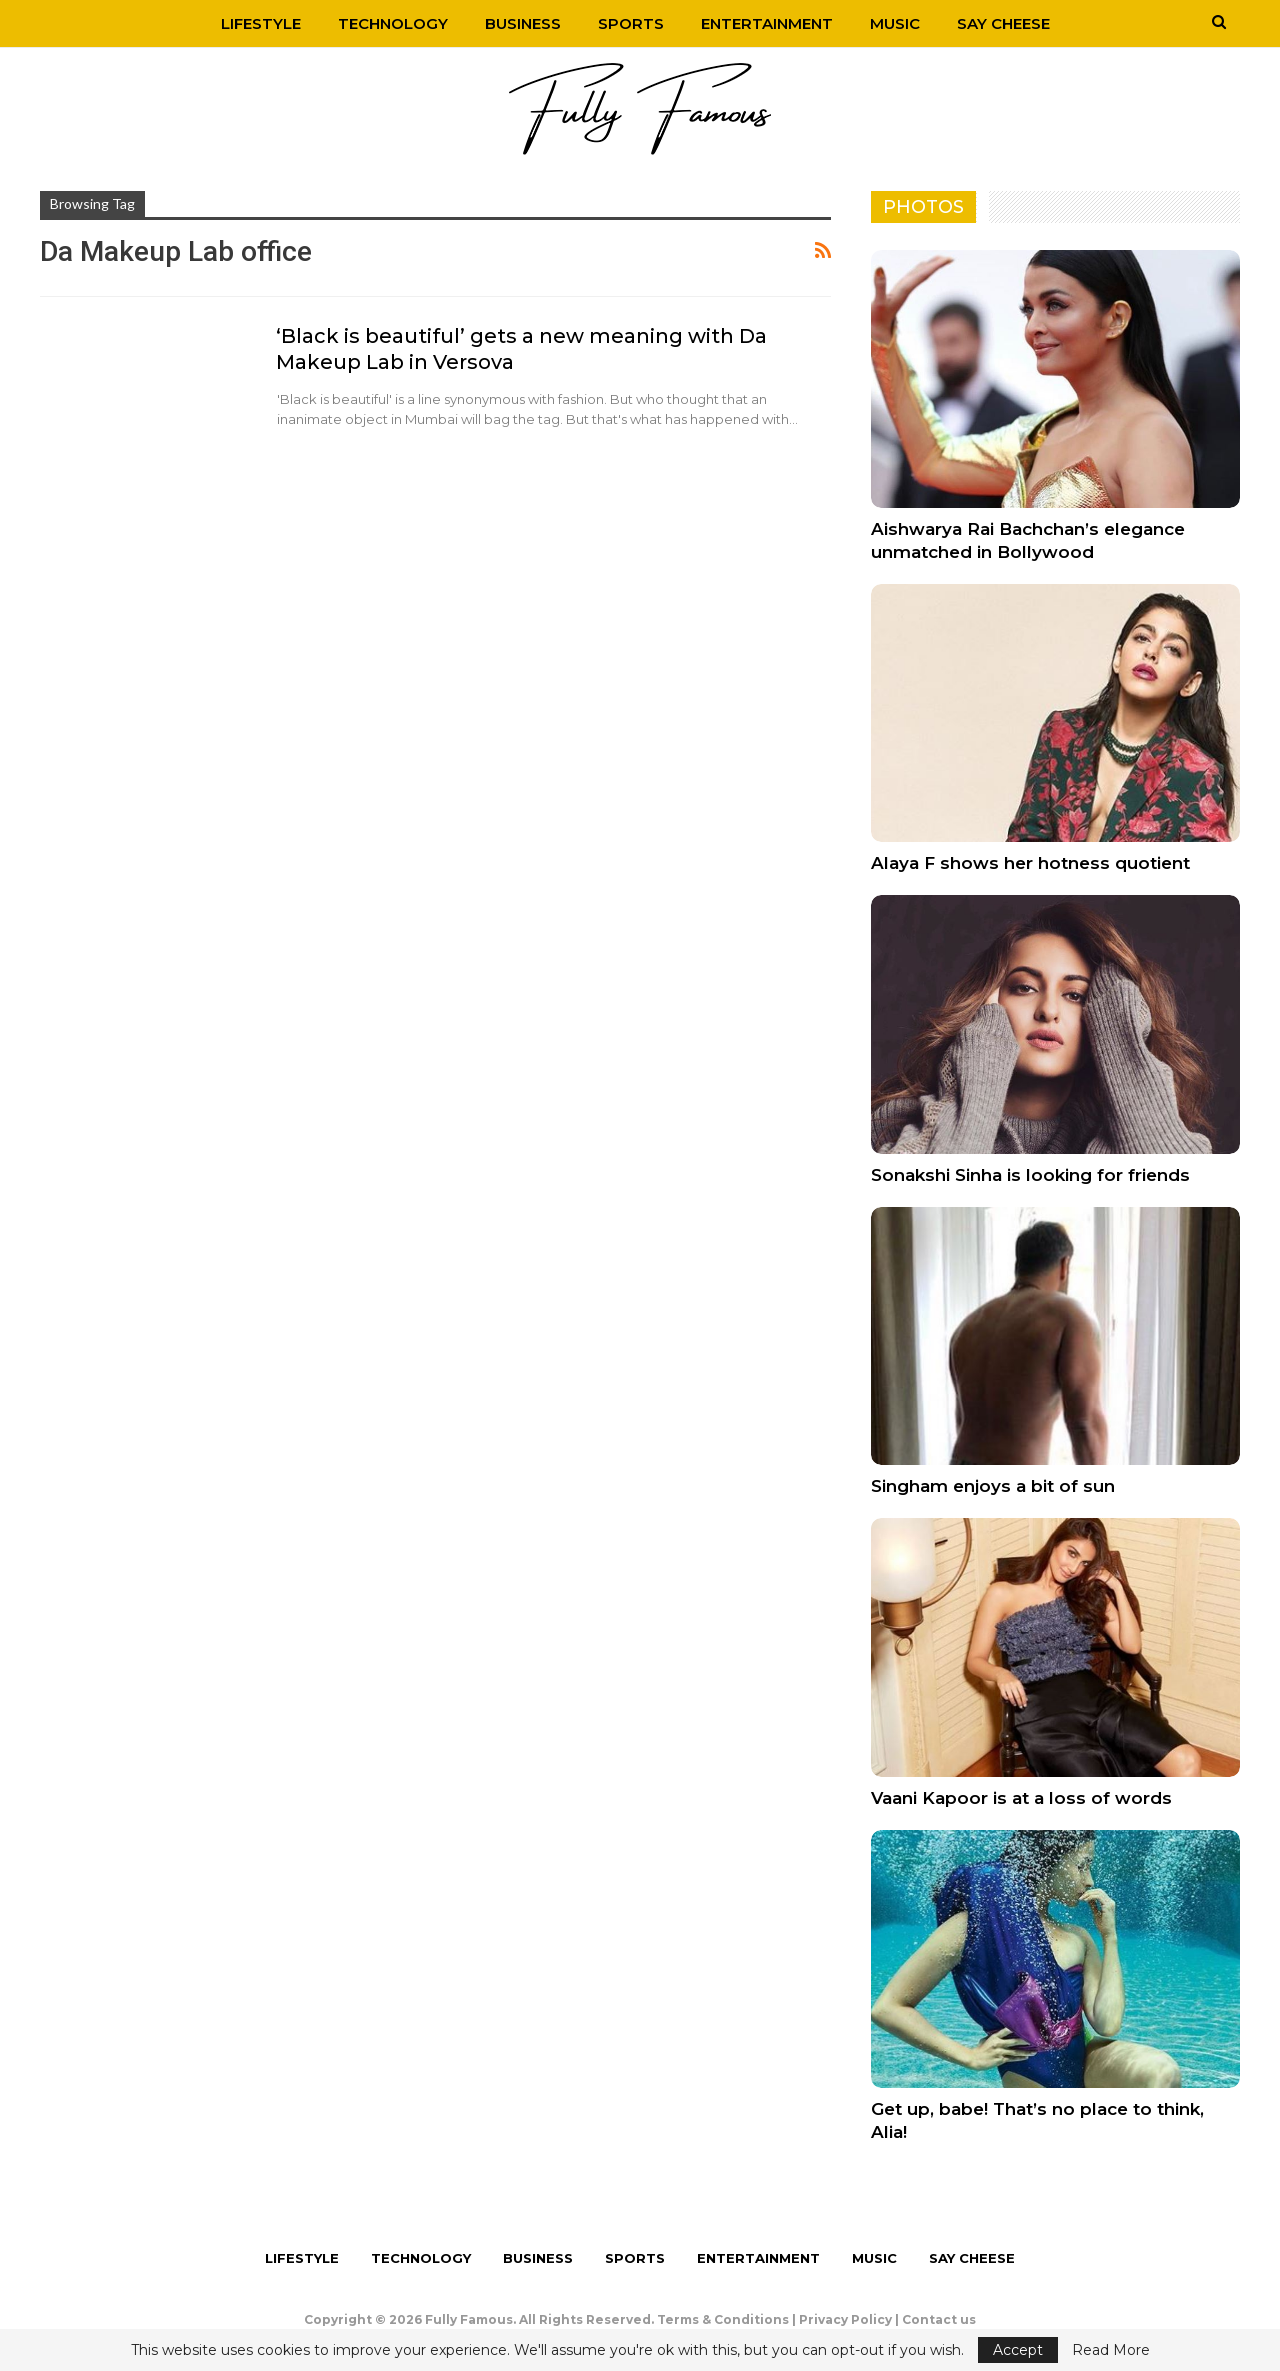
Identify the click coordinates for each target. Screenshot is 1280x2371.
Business (523, 23)
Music (895, 23)
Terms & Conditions (723, 2319)
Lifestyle (261, 23)
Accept (1018, 2350)
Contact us (939, 2319)
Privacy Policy (845, 2319)
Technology (393, 23)
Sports (631, 23)
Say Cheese (1003, 23)
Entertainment (767, 23)
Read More (1111, 2350)
